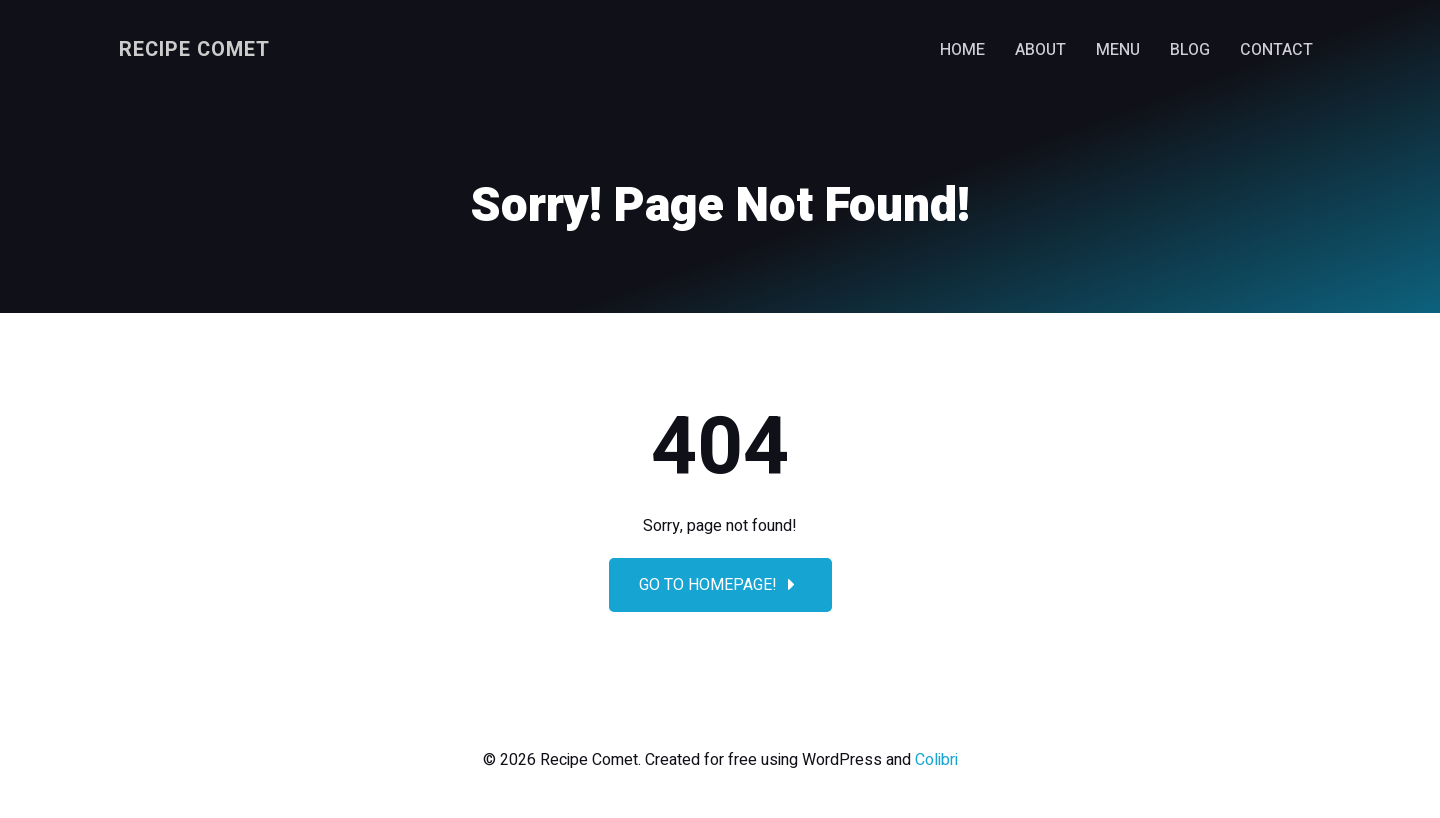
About (1040, 50)
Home (962, 50)
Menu (1118, 50)
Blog (1190, 50)
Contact (1276, 50)
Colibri (936, 760)
